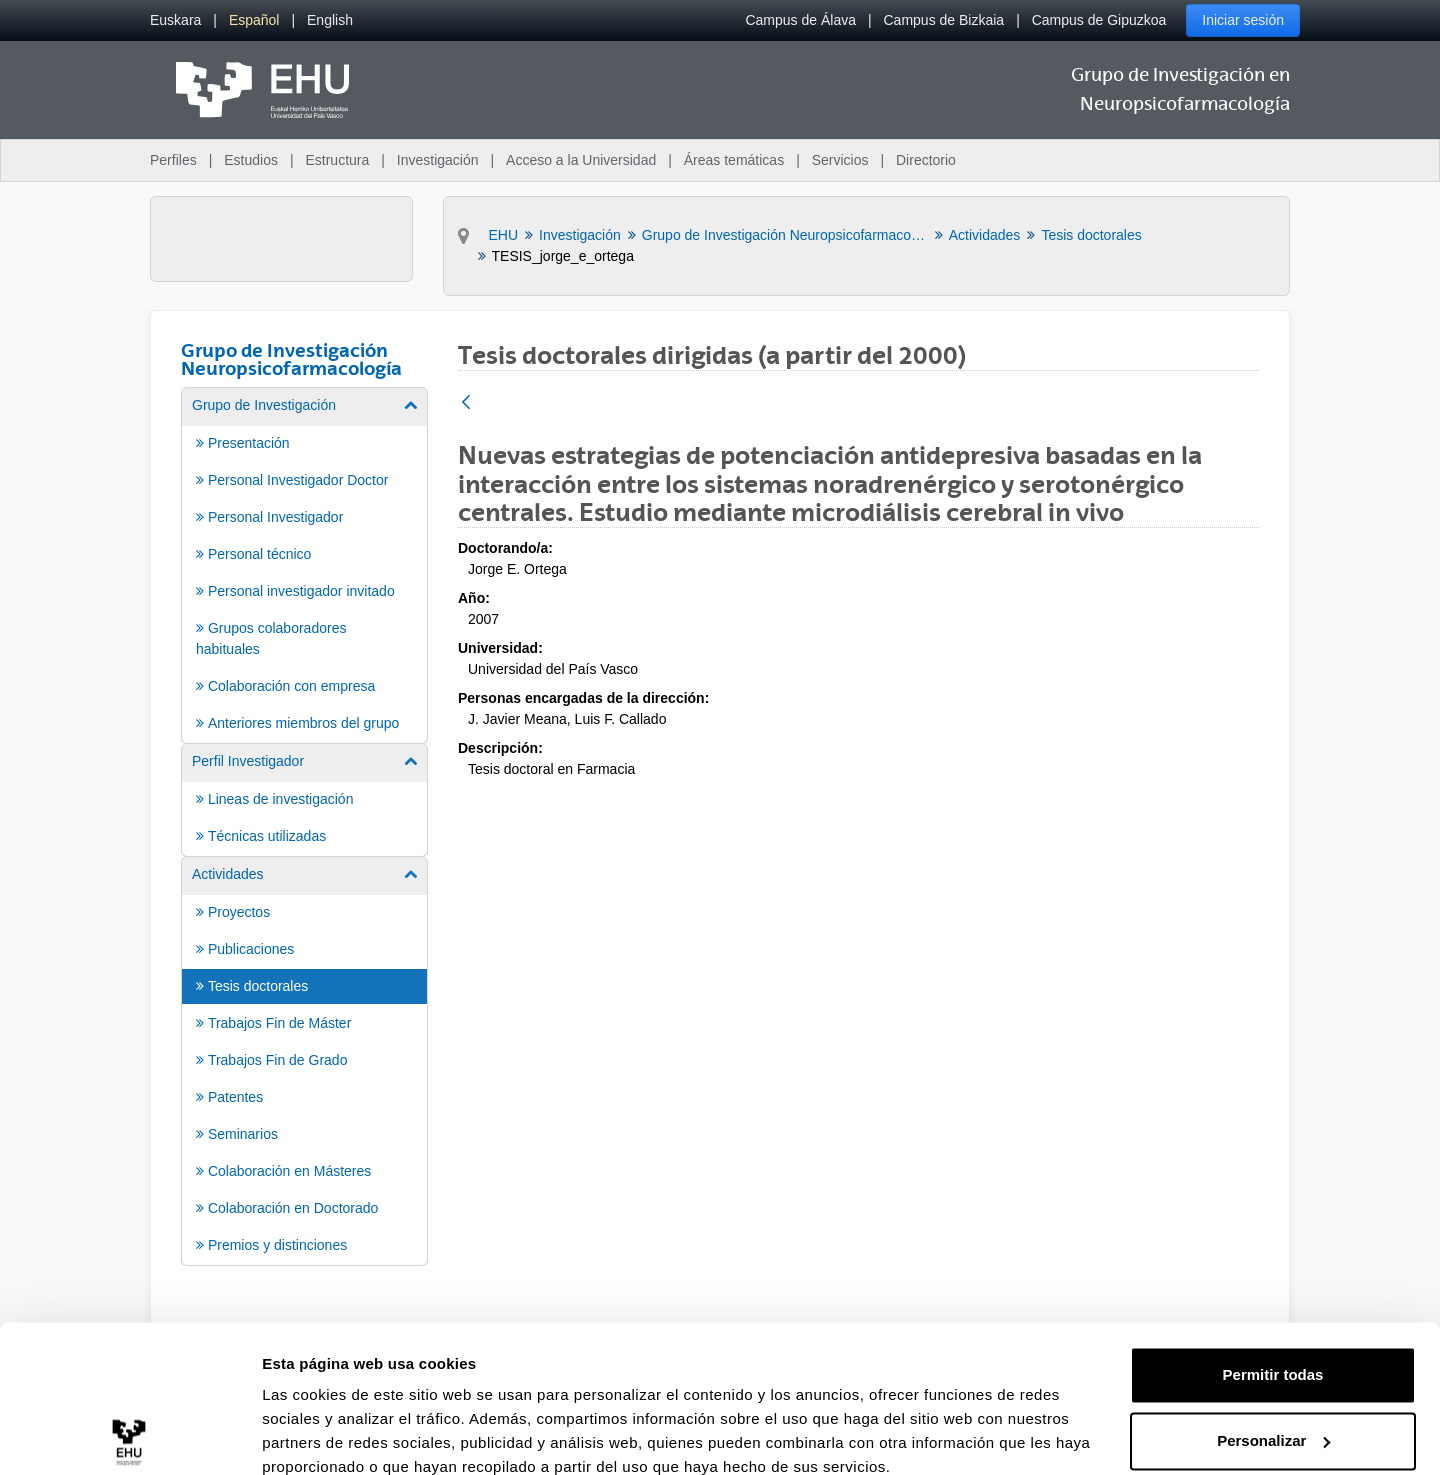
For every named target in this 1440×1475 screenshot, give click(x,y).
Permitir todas (1273, 1288)
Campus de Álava (800, 20)
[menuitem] (175, 20)
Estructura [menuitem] (337, 160)
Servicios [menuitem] (840, 160)
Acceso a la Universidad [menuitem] (581, 160)
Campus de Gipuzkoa (1099, 20)
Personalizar (1273, 1353)
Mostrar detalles (320, 1435)
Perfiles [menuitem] (173, 160)
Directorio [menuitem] (926, 160)
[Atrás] (466, 403)
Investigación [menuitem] (438, 160)
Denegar (1273, 1419)
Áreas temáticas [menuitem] (734, 160)
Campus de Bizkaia (944, 20)
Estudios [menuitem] (251, 160)
